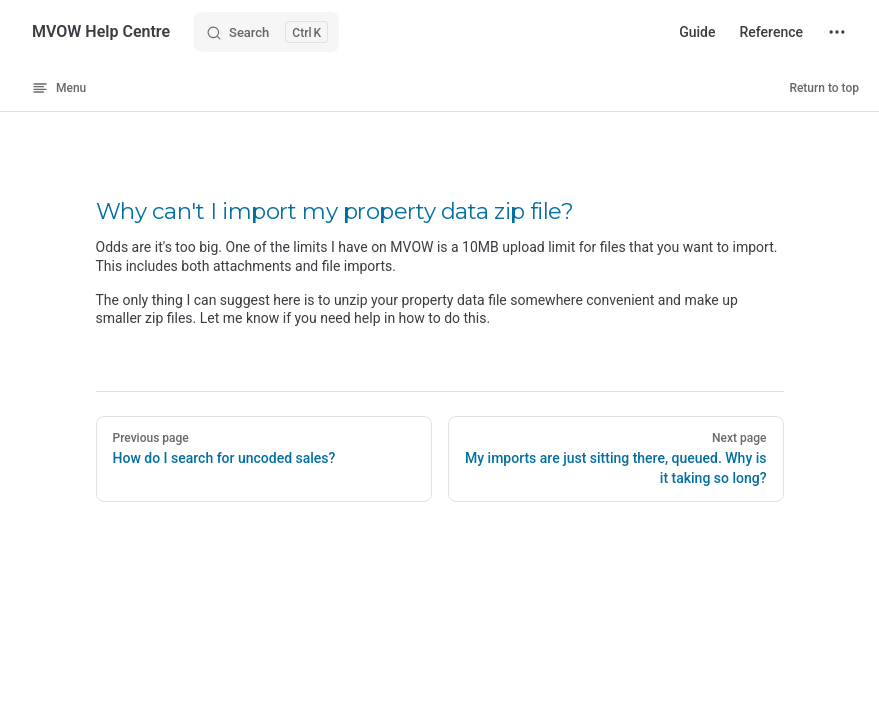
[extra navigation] (837, 32)
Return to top (824, 88)
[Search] (266, 32)
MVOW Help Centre (101, 31)
